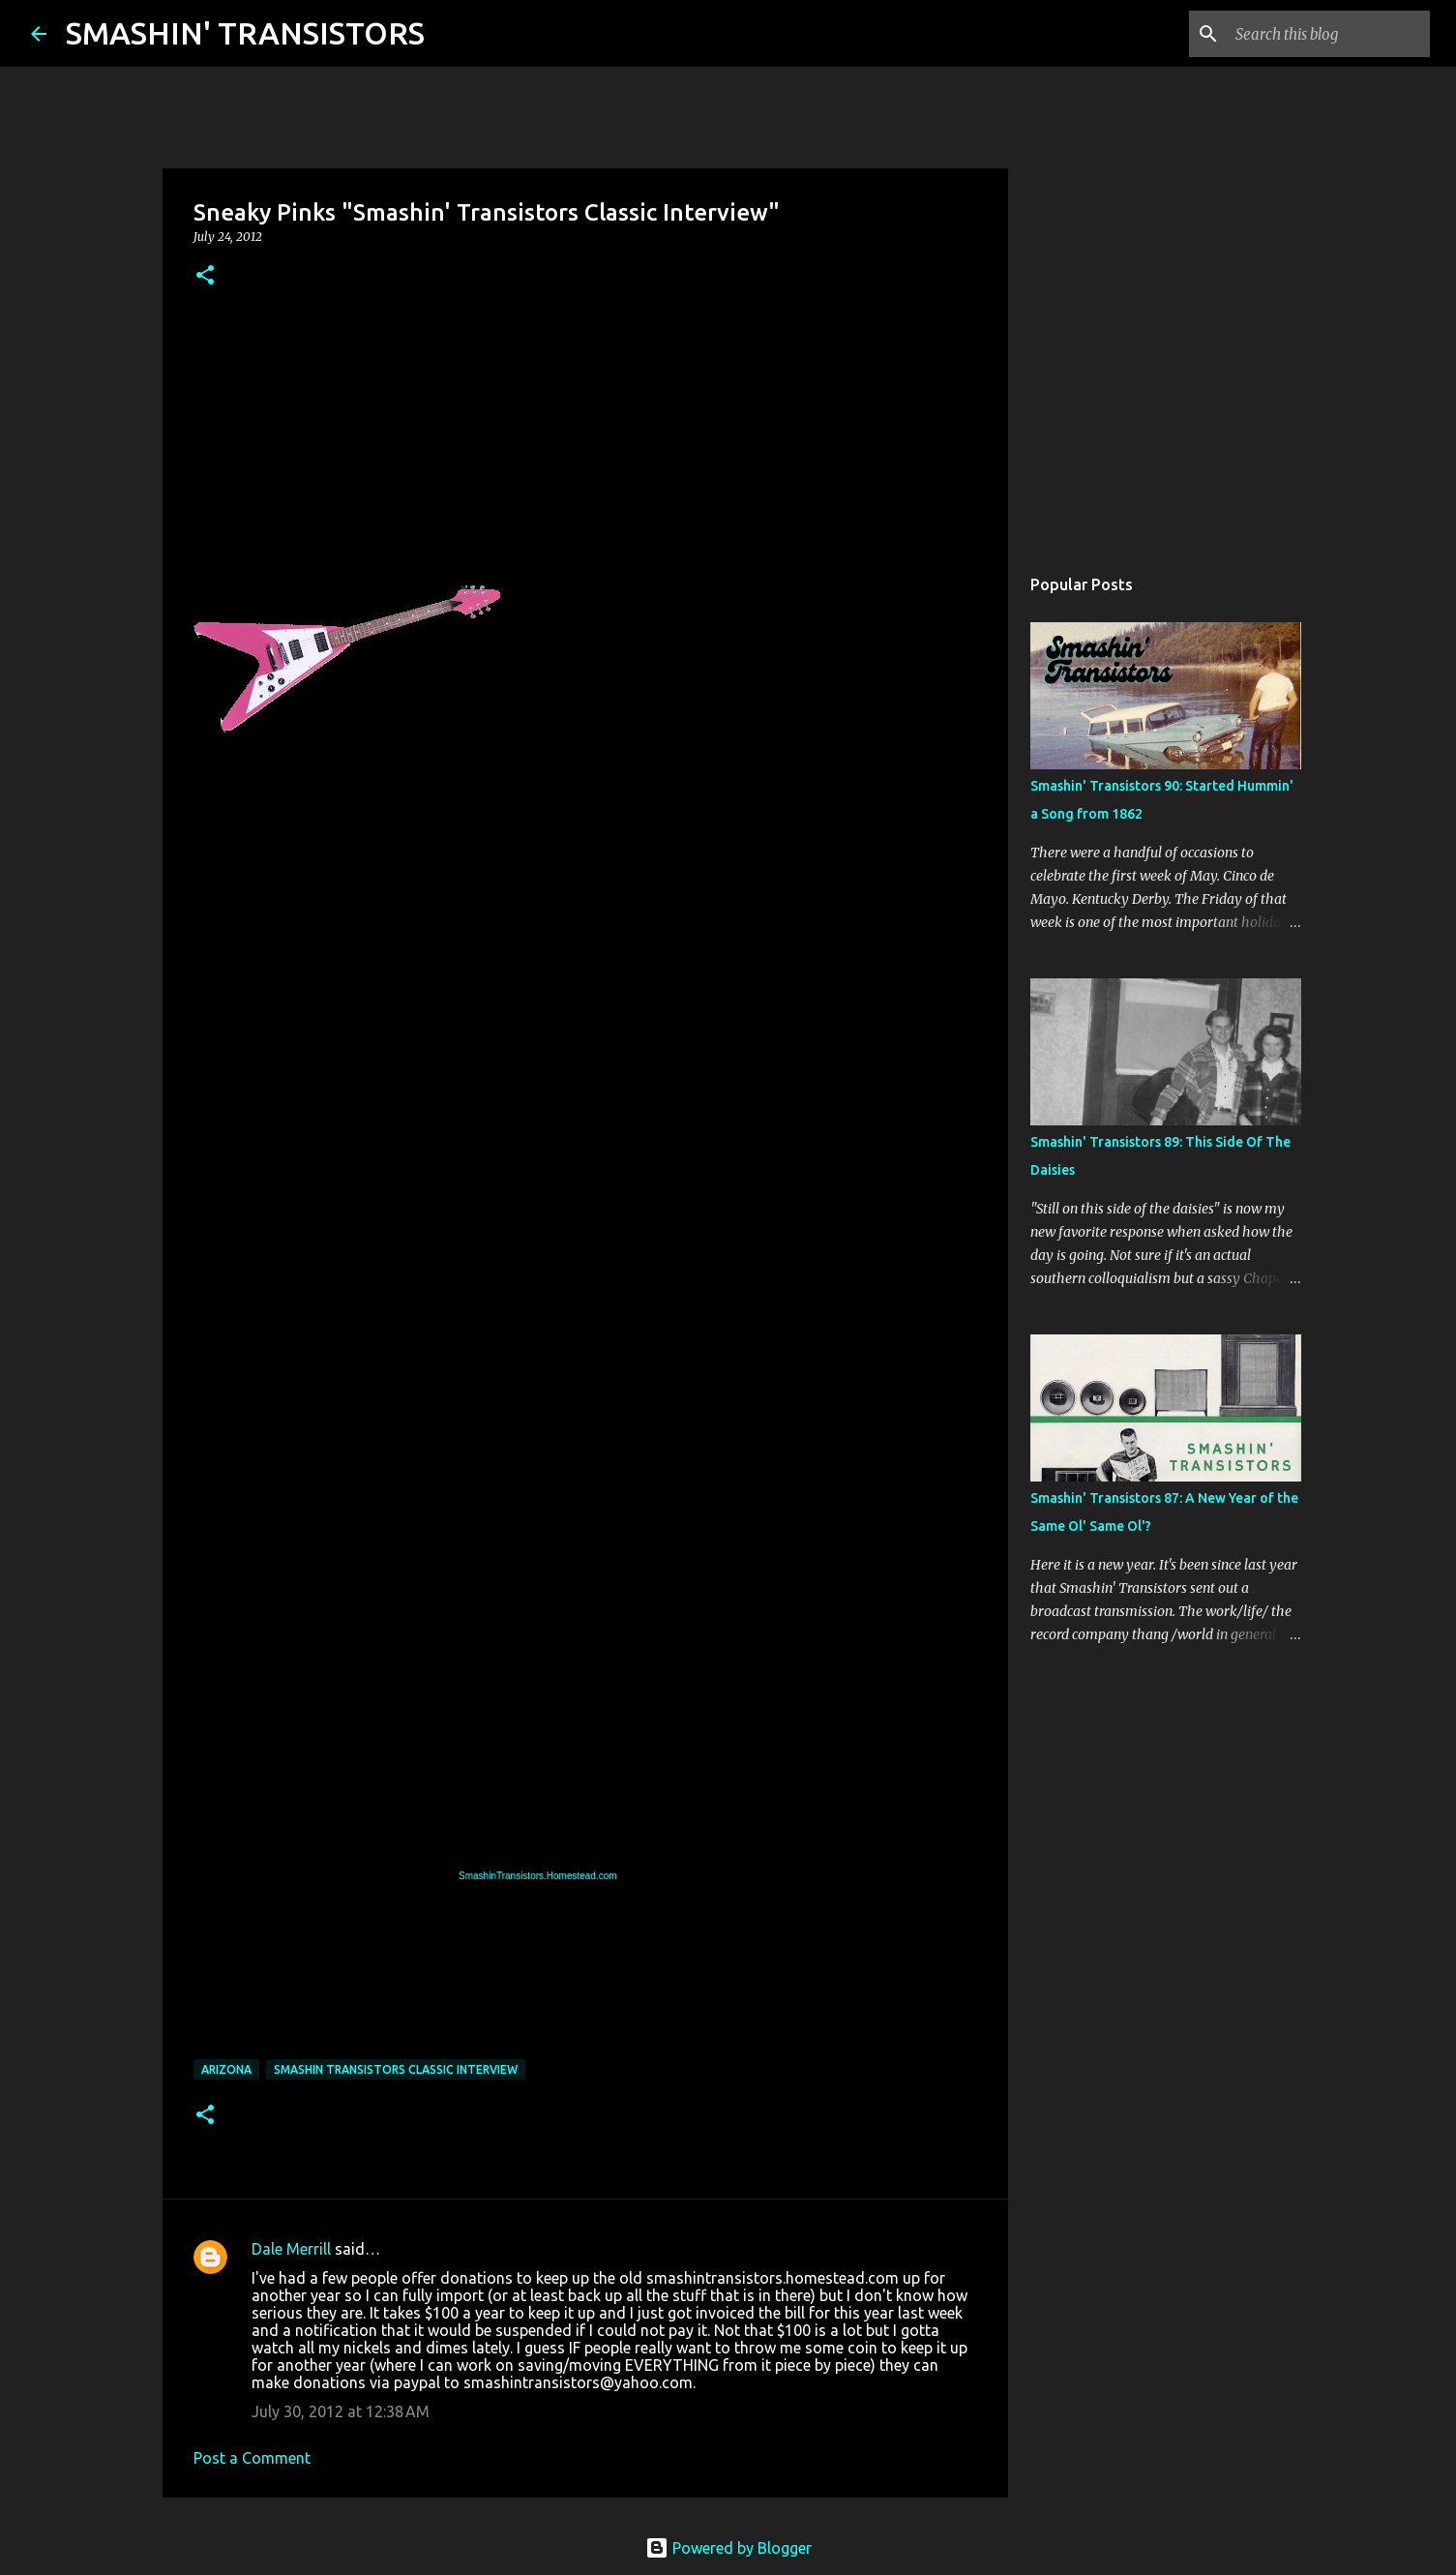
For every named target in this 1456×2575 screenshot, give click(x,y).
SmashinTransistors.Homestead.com (538, 1876)
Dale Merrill (291, 2249)
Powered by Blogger (728, 2548)
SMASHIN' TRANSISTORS (245, 32)
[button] (205, 276)
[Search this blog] (1328, 34)
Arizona (226, 2069)
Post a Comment (252, 2458)
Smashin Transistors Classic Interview (396, 2069)
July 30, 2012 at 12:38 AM (341, 2411)
